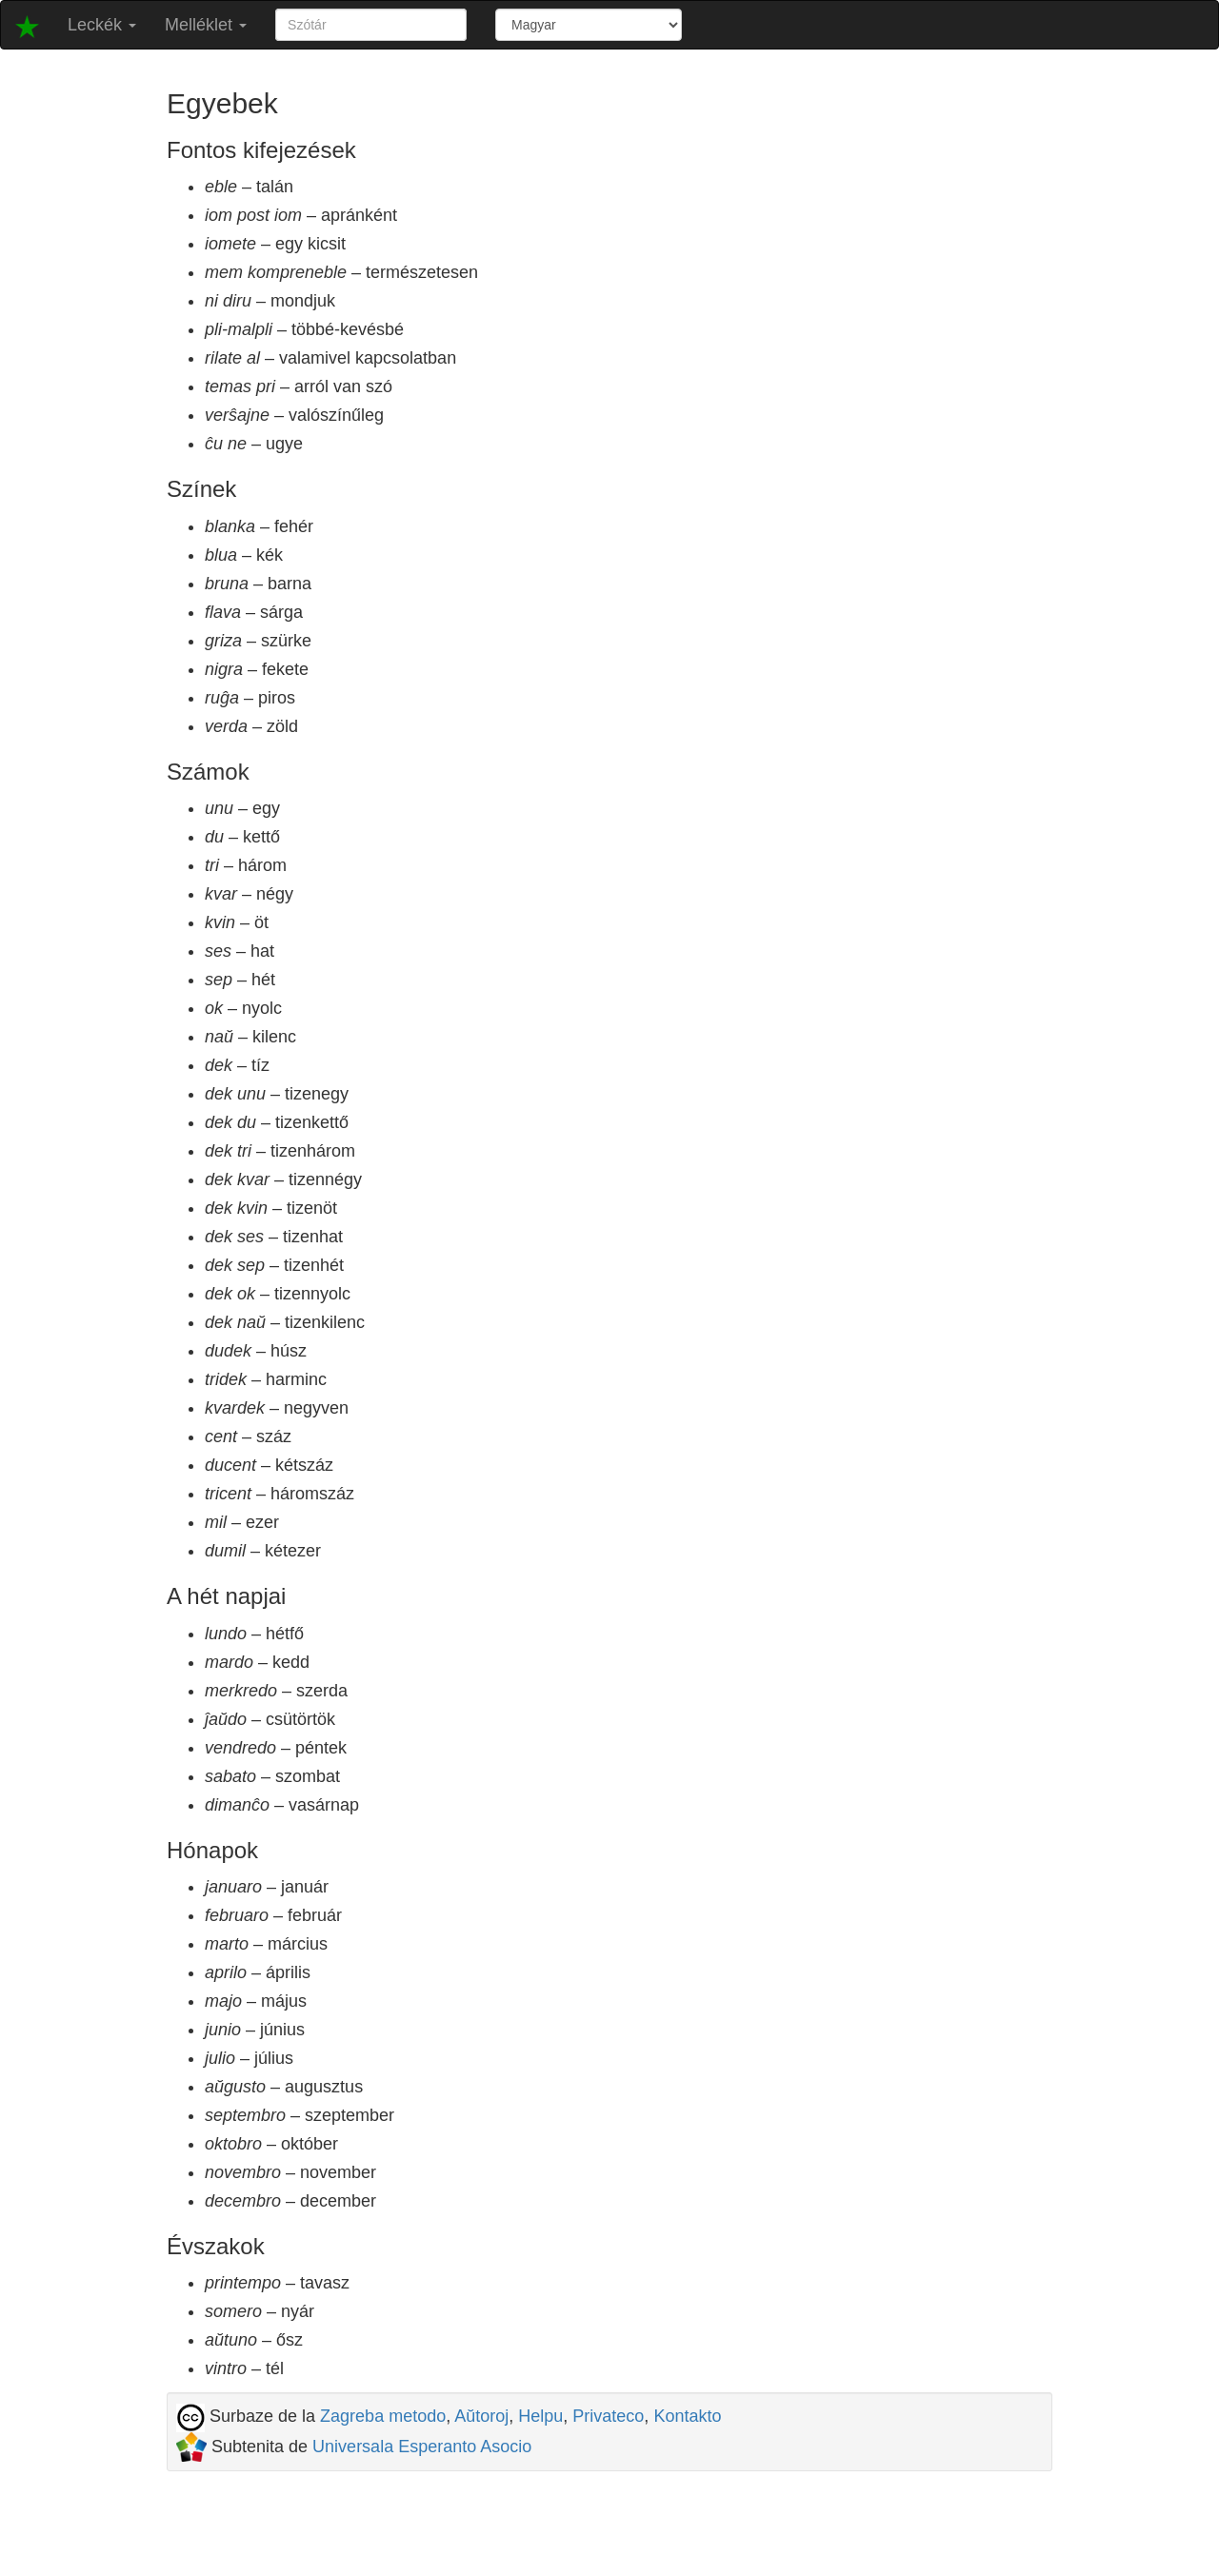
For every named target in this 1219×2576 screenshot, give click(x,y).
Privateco (608, 2416)
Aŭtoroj (481, 2416)
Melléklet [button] (206, 24)
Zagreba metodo (383, 2416)
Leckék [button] (102, 24)
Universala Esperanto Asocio (421, 2446)
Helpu (540, 2416)
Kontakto (687, 2416)
